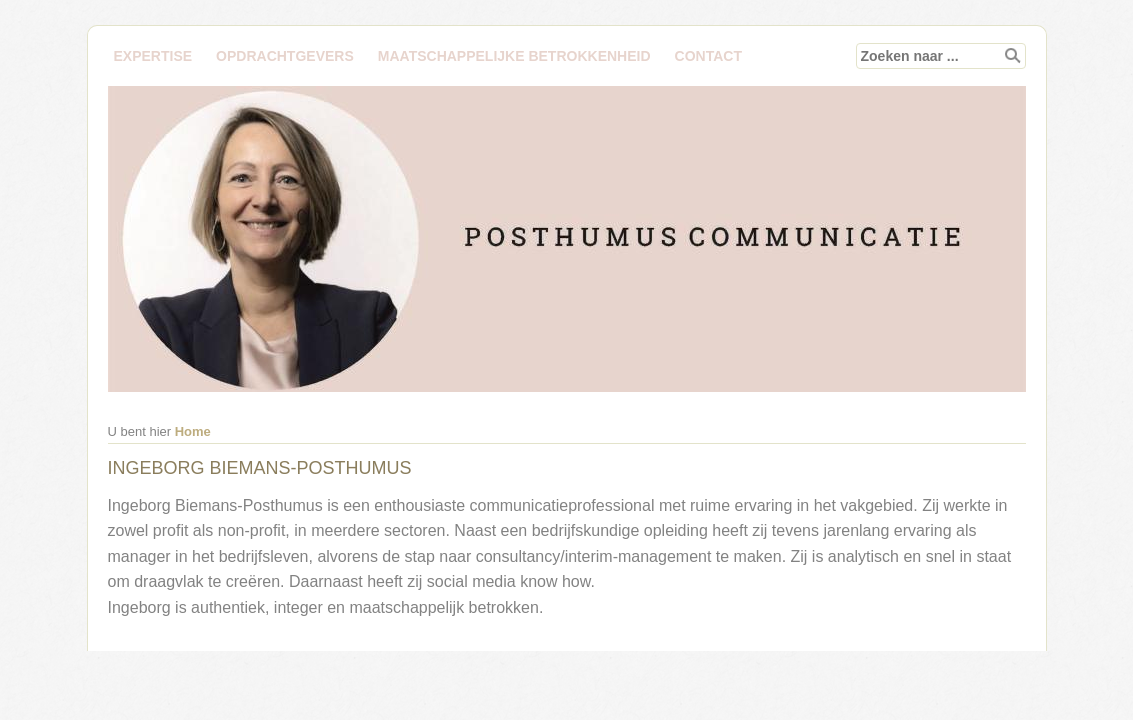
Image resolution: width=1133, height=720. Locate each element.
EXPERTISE (153, 56)
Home (193, 431)
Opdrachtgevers (285, 56)
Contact (708, 56)
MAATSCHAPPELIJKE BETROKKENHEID (514, 56)
